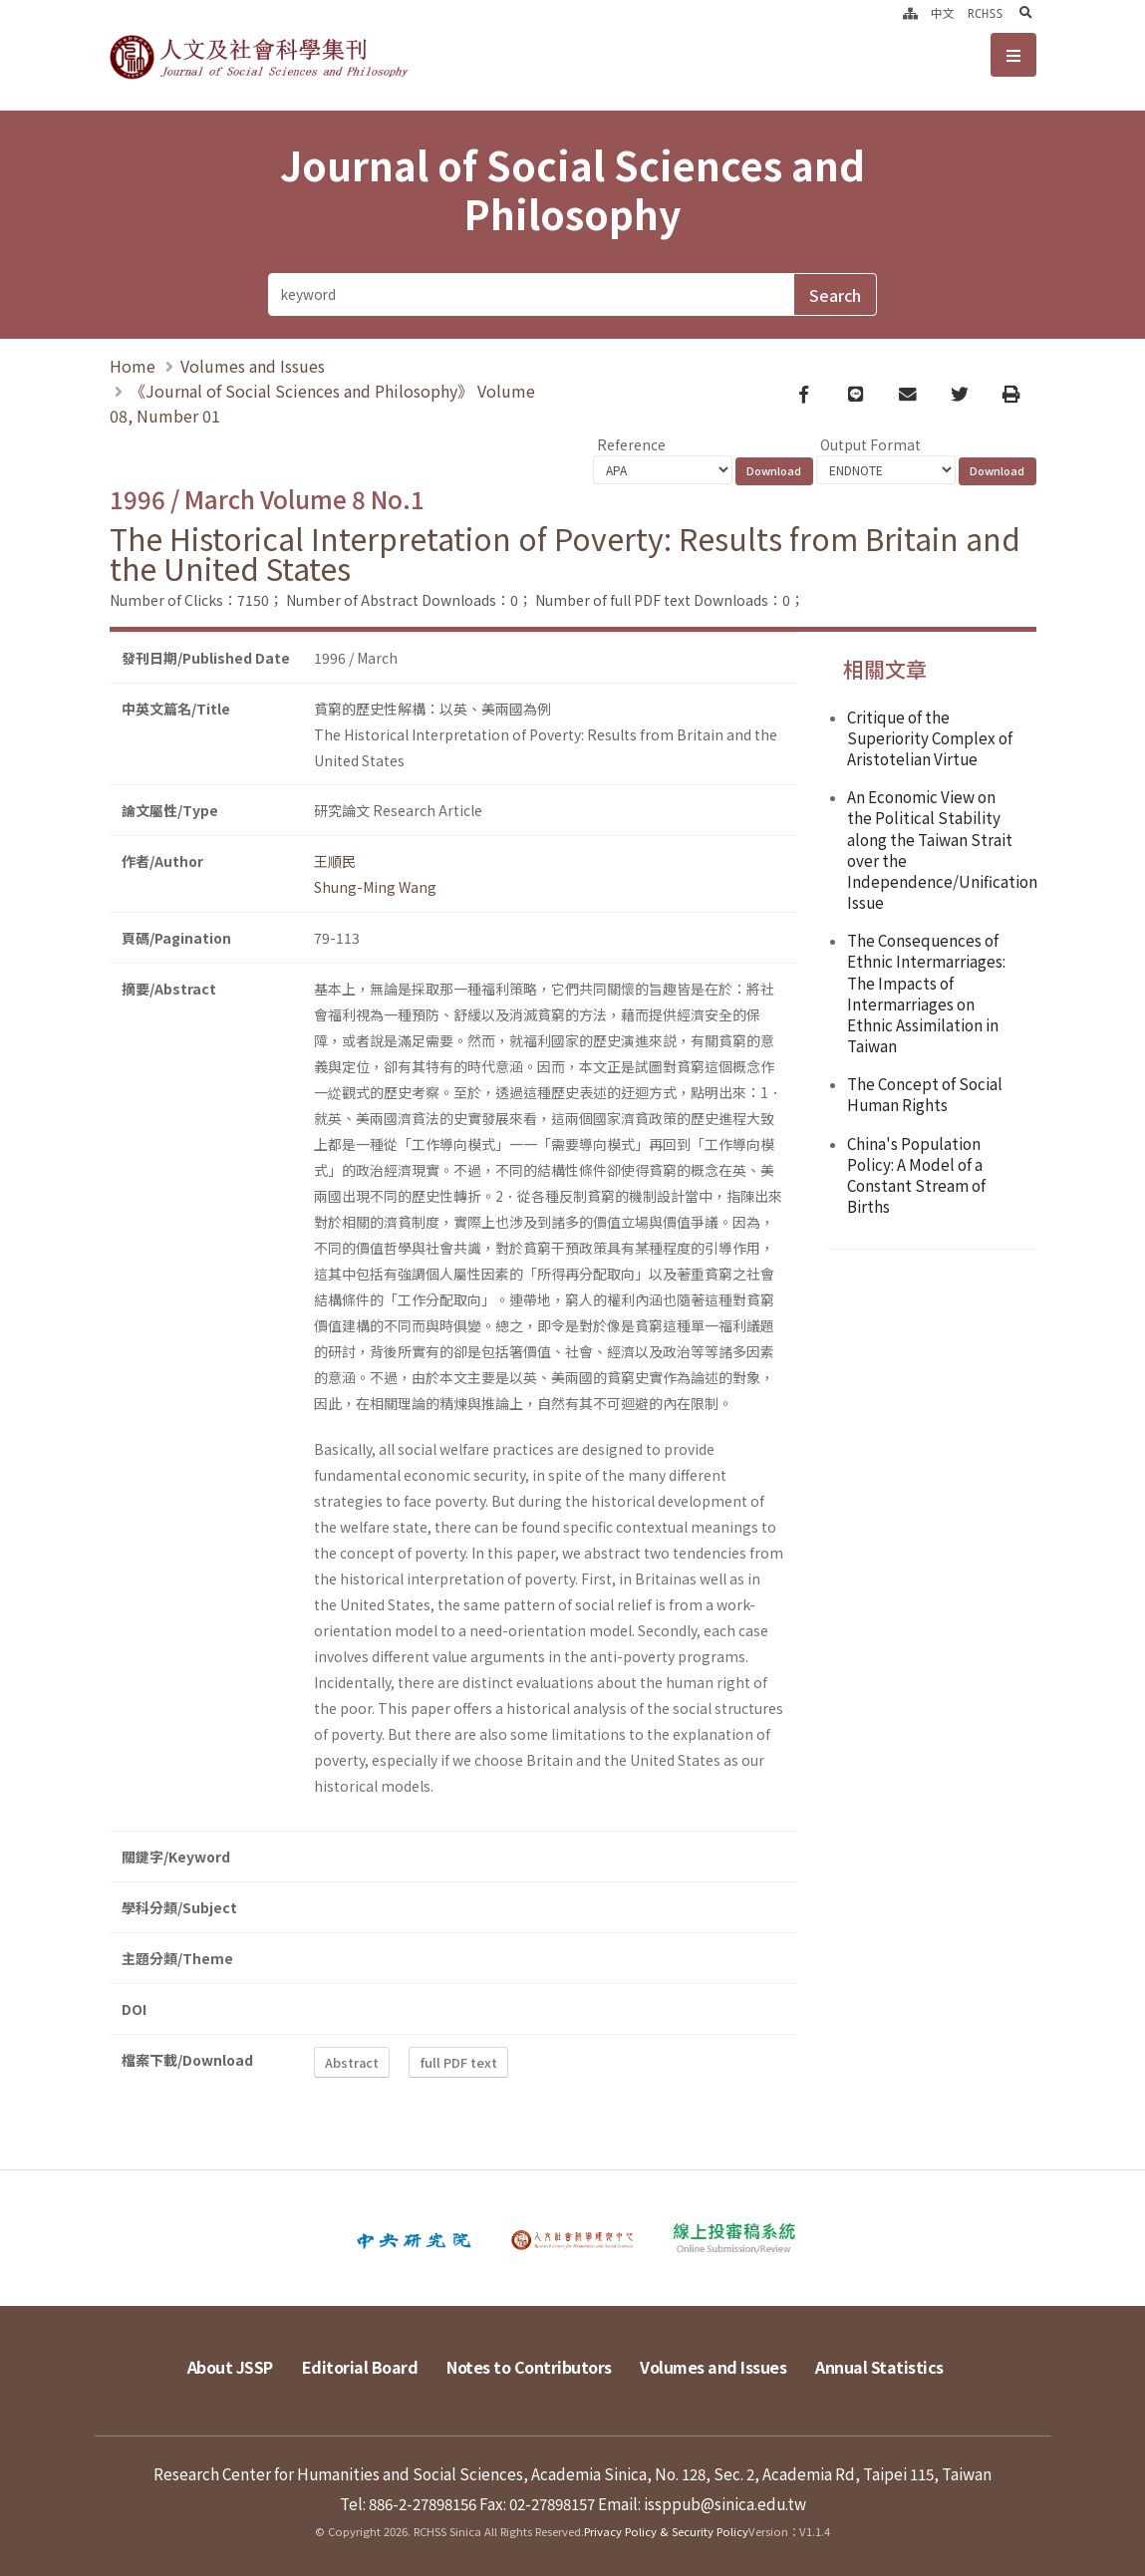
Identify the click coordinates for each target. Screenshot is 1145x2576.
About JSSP (230, 2367)
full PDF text (459, 2062)
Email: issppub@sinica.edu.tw (702, 2503)
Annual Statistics (879, 2367)
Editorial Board (360, 2367)
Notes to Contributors (529, 2367)
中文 (943, 13)
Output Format (870, 444)
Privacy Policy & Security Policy (666, 2531)
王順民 (335, 861)
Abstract (352, 2062)
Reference (631, 444)
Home (132, 366)
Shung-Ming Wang (375, 887)
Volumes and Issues (252, 366)
